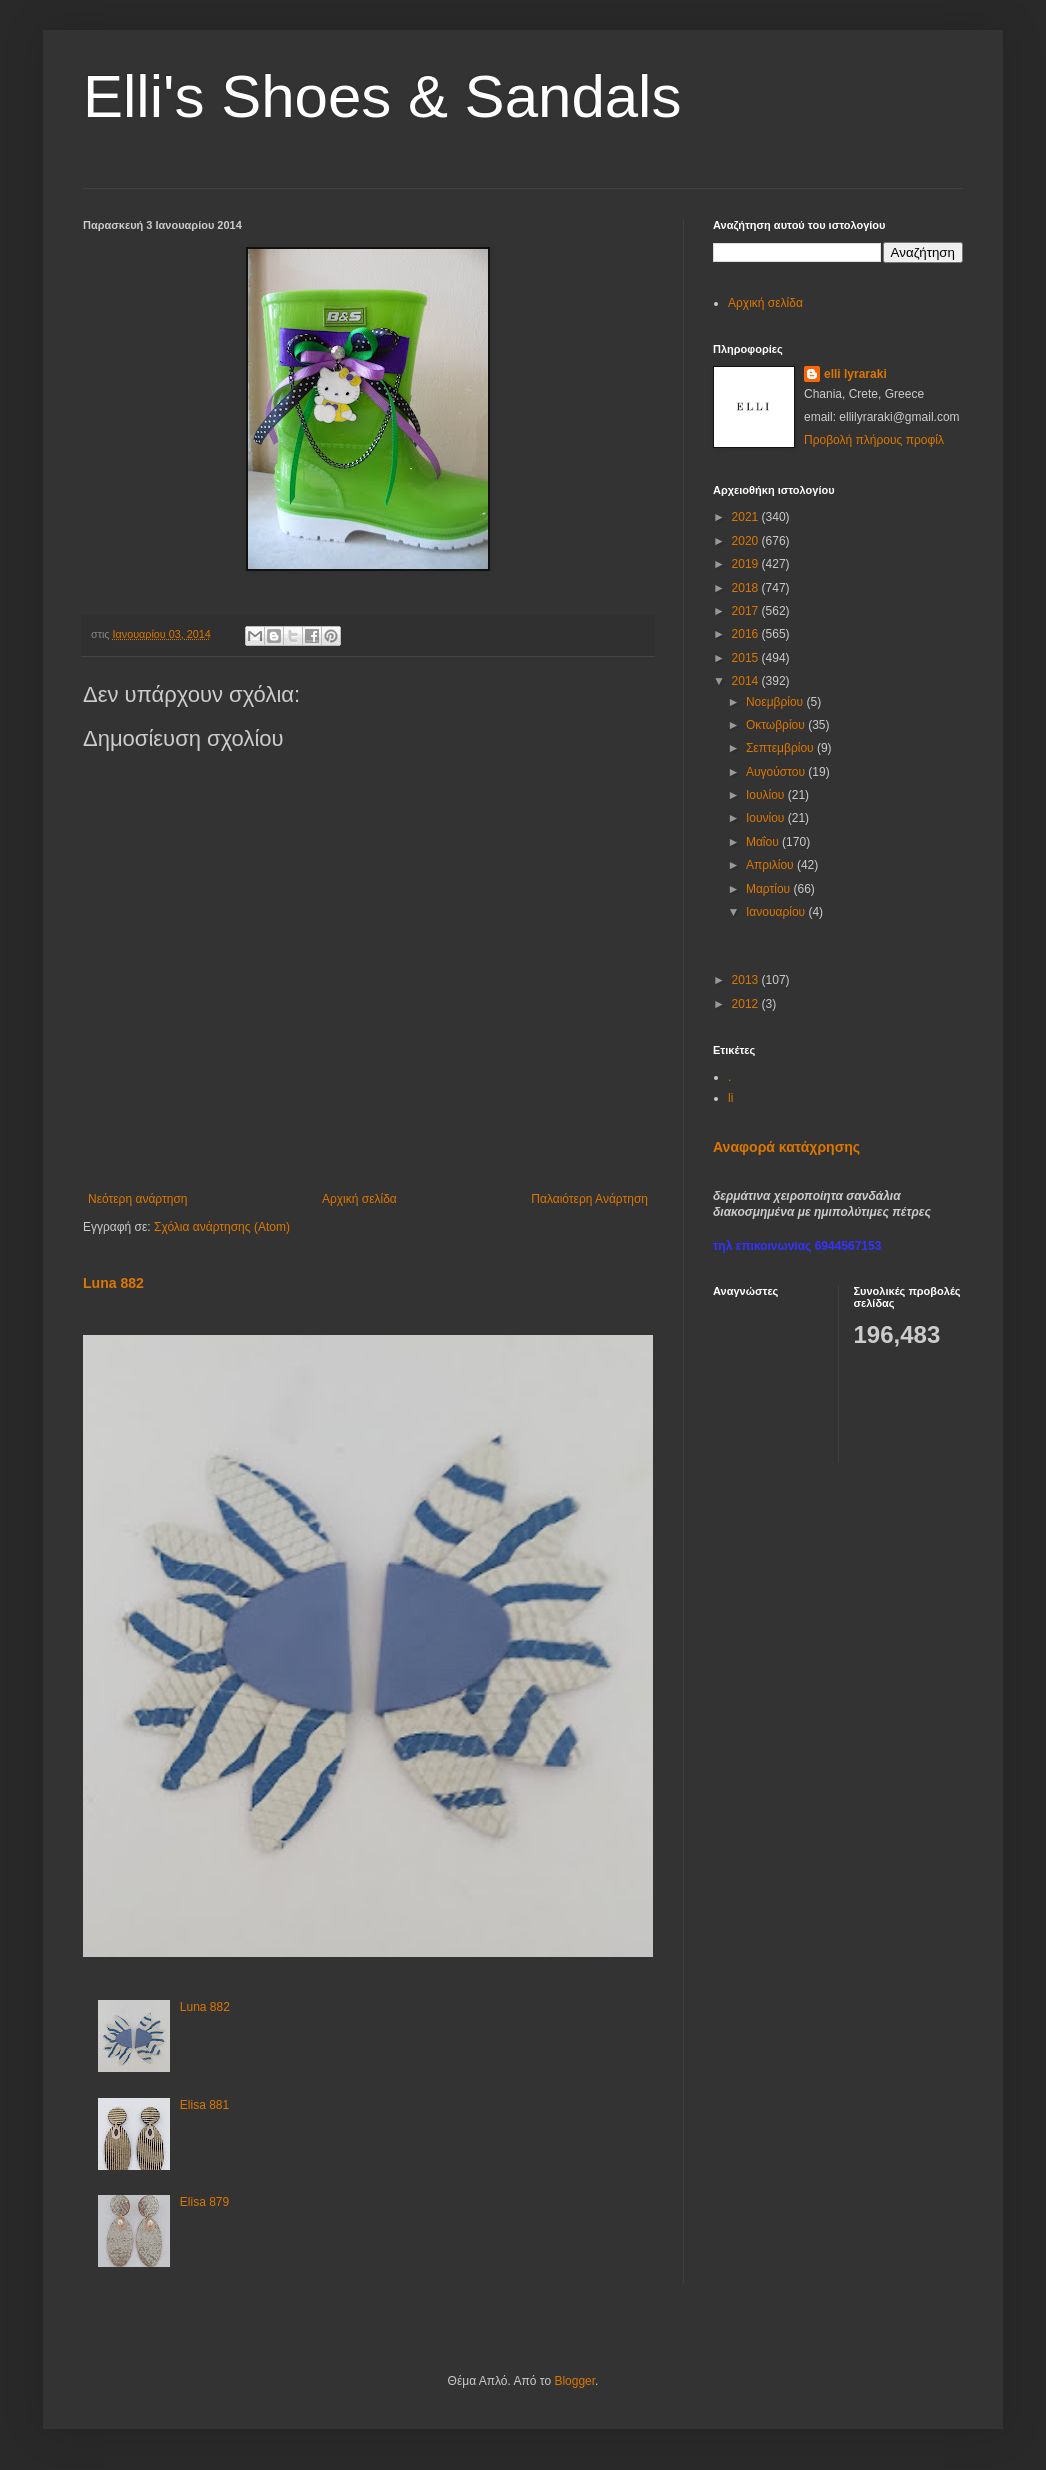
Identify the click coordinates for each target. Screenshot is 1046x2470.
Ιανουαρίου (777, 912)
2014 (747, 681)
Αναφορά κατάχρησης (786, 1147)
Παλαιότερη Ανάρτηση (589, 1199)
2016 (747, 634)
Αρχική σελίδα (359, 1199)
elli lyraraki (855, 374)
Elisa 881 (204, 2105)
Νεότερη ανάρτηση (137, 1199)
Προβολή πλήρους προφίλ (874, 440)
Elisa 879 (204, 2202)
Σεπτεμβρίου (781, 748)
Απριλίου (771, 865)
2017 (747, 611)
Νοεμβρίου (776, 702)
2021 (747, 517)
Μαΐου (764, 842)
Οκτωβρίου (777, 725)
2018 (747, 588)
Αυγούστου (777, 772)
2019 (747, 564)
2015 (747, 658)
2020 (747, 541)
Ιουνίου (767, 818)
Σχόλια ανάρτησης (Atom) (222, 1227)
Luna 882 (113, 1283)
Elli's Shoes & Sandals (382, 96)
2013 (747, 980)
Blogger (574, 2381)
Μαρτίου (770, 889)
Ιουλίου (767, 795)
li (730, 1098)
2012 (747, 1004)
